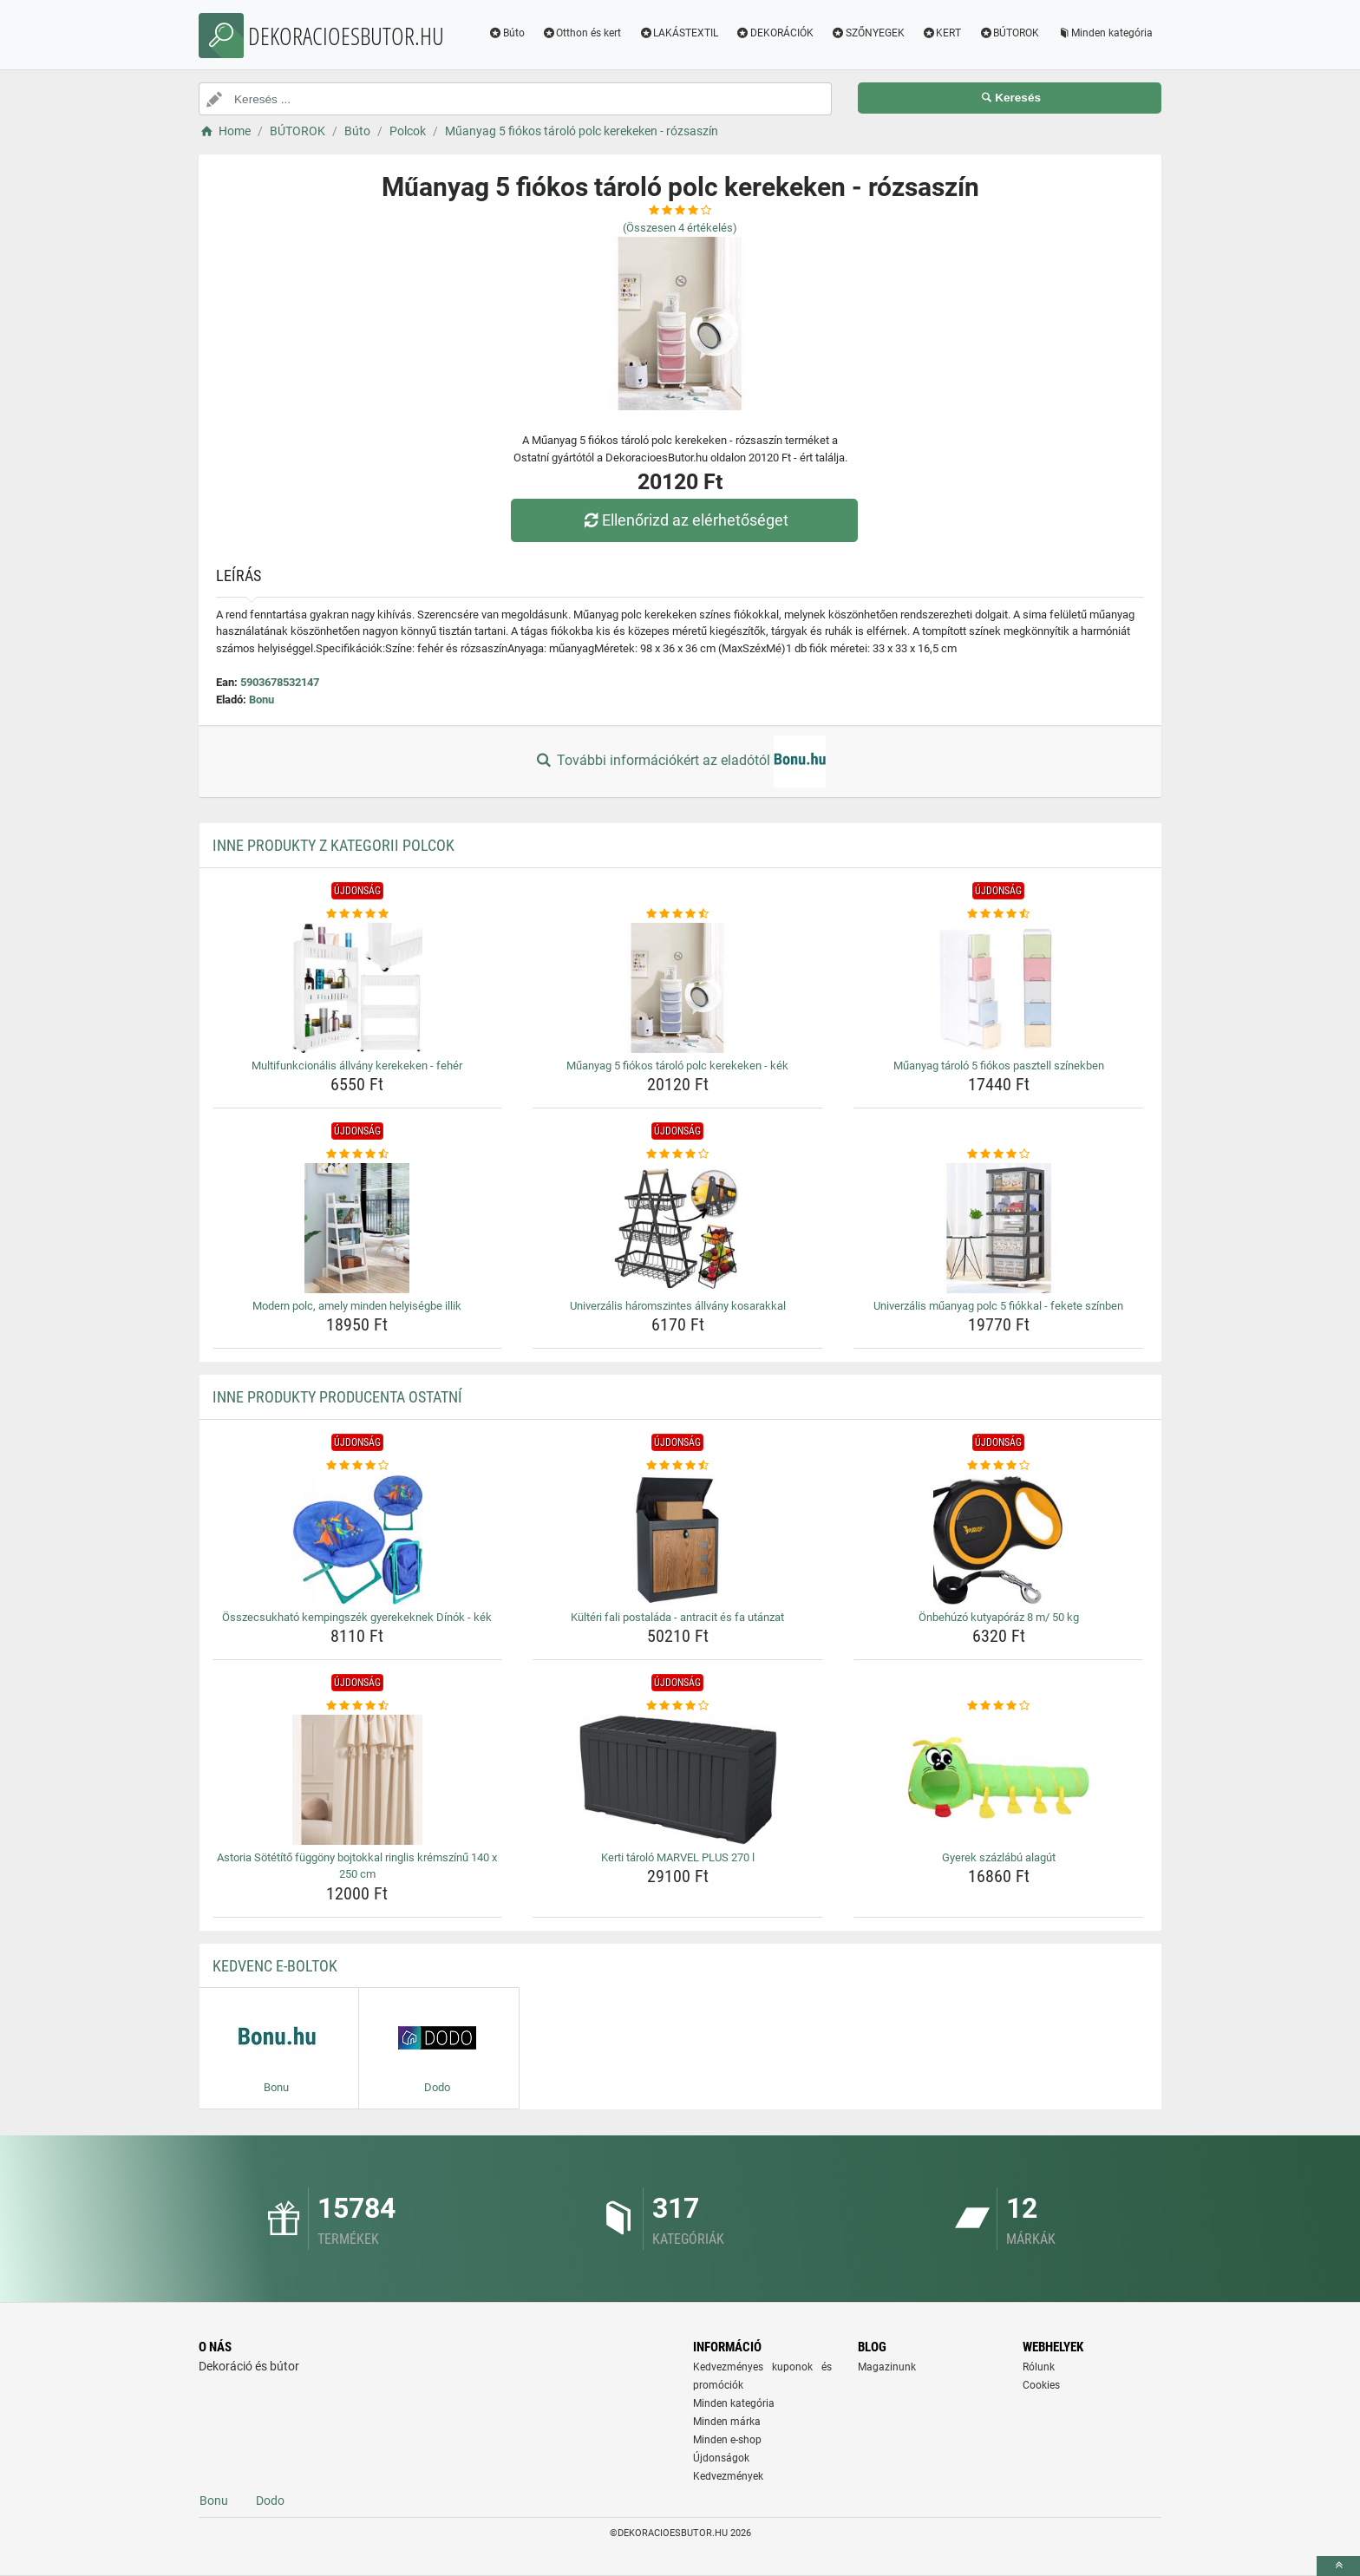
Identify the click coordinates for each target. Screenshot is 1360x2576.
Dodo (270, 2500)
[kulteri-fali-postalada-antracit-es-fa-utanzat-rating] (677, 1465)
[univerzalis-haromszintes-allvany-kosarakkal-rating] (677, 1154)
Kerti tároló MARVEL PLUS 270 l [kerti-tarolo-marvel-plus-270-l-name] (678, 1857)
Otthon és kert (582, 33)
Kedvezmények (728, 2476)
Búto (506, 33)
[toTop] (1338, 2566)
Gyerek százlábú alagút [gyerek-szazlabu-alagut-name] (999, 1857)
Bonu (261, 699)
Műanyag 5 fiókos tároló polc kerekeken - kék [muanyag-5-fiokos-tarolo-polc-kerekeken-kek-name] (677, 1065)
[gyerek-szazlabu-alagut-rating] (998, 1706)
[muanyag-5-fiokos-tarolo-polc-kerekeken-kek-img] (677, 988)
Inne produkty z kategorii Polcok (333, 845)
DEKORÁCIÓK (775, 33)
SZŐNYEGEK (868, 33)
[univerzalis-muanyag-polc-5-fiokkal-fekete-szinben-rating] (998, 1154)
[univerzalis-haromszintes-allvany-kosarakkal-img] (677, 1228)
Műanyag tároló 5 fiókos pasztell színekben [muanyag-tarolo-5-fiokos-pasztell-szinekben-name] (998, 1065)
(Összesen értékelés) (680, 227)
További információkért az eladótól (680, 762)
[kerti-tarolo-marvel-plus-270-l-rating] (677, 1706)
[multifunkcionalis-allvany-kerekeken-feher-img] (357, 988)
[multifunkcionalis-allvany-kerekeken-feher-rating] (357, 914)
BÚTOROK (1008, 33)
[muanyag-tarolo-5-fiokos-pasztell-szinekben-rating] (998, 914)
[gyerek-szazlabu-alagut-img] (998, 1780)
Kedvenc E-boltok (274, 1966)
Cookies (1041, 2385)
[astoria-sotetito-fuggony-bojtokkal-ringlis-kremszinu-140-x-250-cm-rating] (357, 1706)
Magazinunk (887, 2367)
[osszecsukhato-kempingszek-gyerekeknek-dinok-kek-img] (357, 1539)
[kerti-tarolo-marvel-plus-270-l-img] (677, 1780)
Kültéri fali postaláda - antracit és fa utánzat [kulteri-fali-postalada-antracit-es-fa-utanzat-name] (677, 1617)
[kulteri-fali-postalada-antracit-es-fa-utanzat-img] (677, 1539)
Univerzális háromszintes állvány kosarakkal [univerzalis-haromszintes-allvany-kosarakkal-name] (678, 1305)
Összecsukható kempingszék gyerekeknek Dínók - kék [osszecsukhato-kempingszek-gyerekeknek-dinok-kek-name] (357, 1617)
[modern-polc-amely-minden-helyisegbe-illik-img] (357, 1228)
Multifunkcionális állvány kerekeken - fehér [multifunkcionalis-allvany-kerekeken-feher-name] (357, 1065)
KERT (942, 33)
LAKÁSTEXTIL (678, 33)
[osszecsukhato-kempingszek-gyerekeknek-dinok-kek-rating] (357, 1465)
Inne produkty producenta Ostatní (337, 1397)
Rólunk (1039, 2367)
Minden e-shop (727, 2440)
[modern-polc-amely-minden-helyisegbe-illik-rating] (357, 1154)
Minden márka (727, 2422)
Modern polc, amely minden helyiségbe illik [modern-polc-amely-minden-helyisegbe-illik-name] (356, 1305)
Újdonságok (721, 2458)
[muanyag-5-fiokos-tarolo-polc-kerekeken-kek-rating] (677, 914)
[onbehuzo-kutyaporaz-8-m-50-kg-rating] (998, 1465)
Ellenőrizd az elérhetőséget (684, 520)
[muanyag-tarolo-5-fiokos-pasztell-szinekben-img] (998, 988)
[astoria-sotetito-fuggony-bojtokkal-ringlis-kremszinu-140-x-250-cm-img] (357, 1780)
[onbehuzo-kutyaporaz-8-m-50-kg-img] (998, 1539)
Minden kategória (1104, 33)
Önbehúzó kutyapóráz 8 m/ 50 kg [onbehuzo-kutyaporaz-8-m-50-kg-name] (999, 1617)
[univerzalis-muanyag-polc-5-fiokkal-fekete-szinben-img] (998, 1228)
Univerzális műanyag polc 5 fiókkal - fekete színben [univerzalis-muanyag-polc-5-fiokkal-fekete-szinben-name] (998, 1305)
